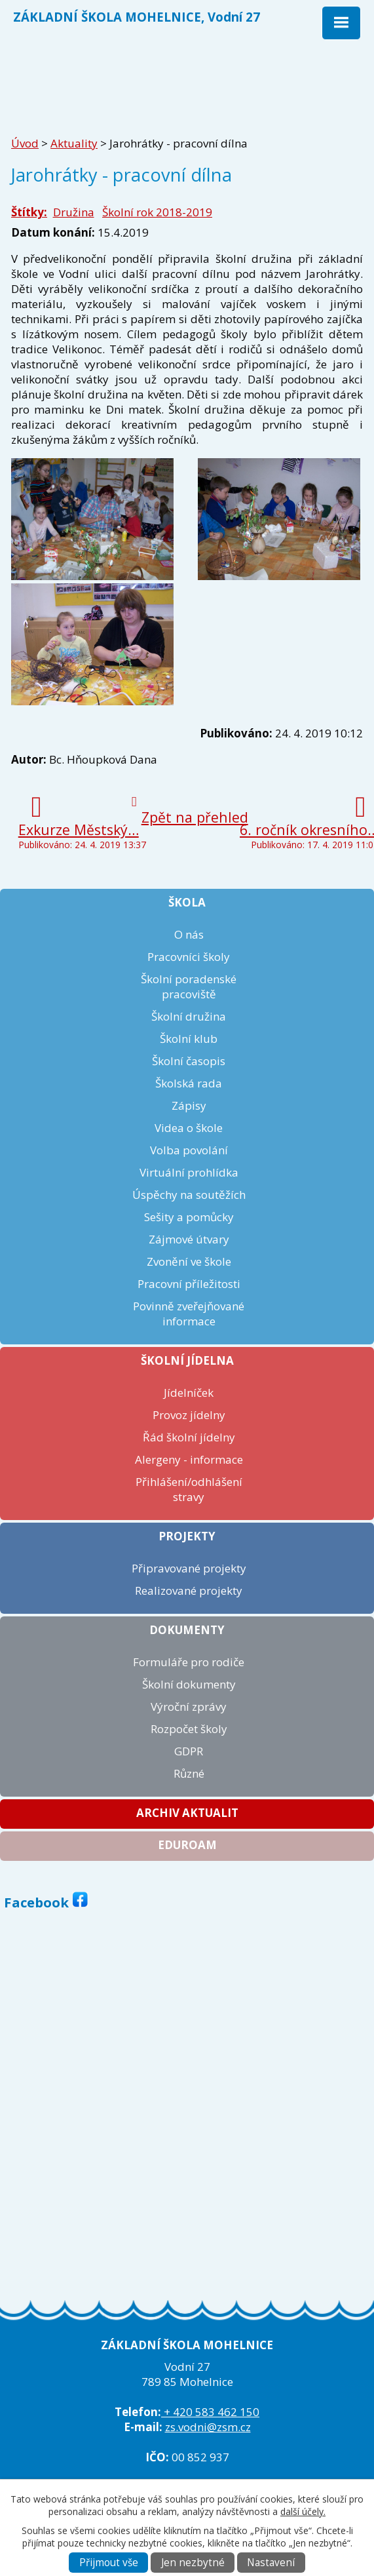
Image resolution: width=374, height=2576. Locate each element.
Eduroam (187, 1844)
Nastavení (271, 2562)
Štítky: (29, 212)
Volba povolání (189, 1150)
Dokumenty (187, 1629)
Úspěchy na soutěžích (189, 1194)
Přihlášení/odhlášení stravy (189, 1489)
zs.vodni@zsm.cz (208, 2426)
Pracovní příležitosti (189, 1283)
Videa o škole (189, 1127)
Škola (187, 902)
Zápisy (189, 1105)
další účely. (303, 2511)
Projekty (187, 1536)
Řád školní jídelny (189, 1437)
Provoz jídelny (189, 1414)
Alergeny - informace (189, 1459)
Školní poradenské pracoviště (188, 986)
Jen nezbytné (193, 2562)
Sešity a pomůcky (189, 1216)
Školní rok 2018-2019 (157, 212)
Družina (73, 212)
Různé (189, 1773)
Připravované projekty (189, 1568)
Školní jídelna (187, 1360)
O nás (189, 934)
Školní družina (188, 1016)
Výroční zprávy (189, 1706)
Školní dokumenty (189, 1684)
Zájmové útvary (189, 1239)
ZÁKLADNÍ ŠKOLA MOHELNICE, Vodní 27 (136, 17)
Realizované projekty (188, 1590)
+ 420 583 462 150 (210, 2411)
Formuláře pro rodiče (188, 1661)
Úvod (25, 143)
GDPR (188, 1751)
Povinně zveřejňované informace (188, 1313)
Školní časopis (188, 1060)
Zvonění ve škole (189, 1261)
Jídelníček (189, 1392)
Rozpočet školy (189, 1728)
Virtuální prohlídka (189, 1172)
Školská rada (188, 1083)
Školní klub (188, 1038)
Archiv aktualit (187, 1812)
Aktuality (74, 143)
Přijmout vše (108, 2562)
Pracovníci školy (188, 956)
